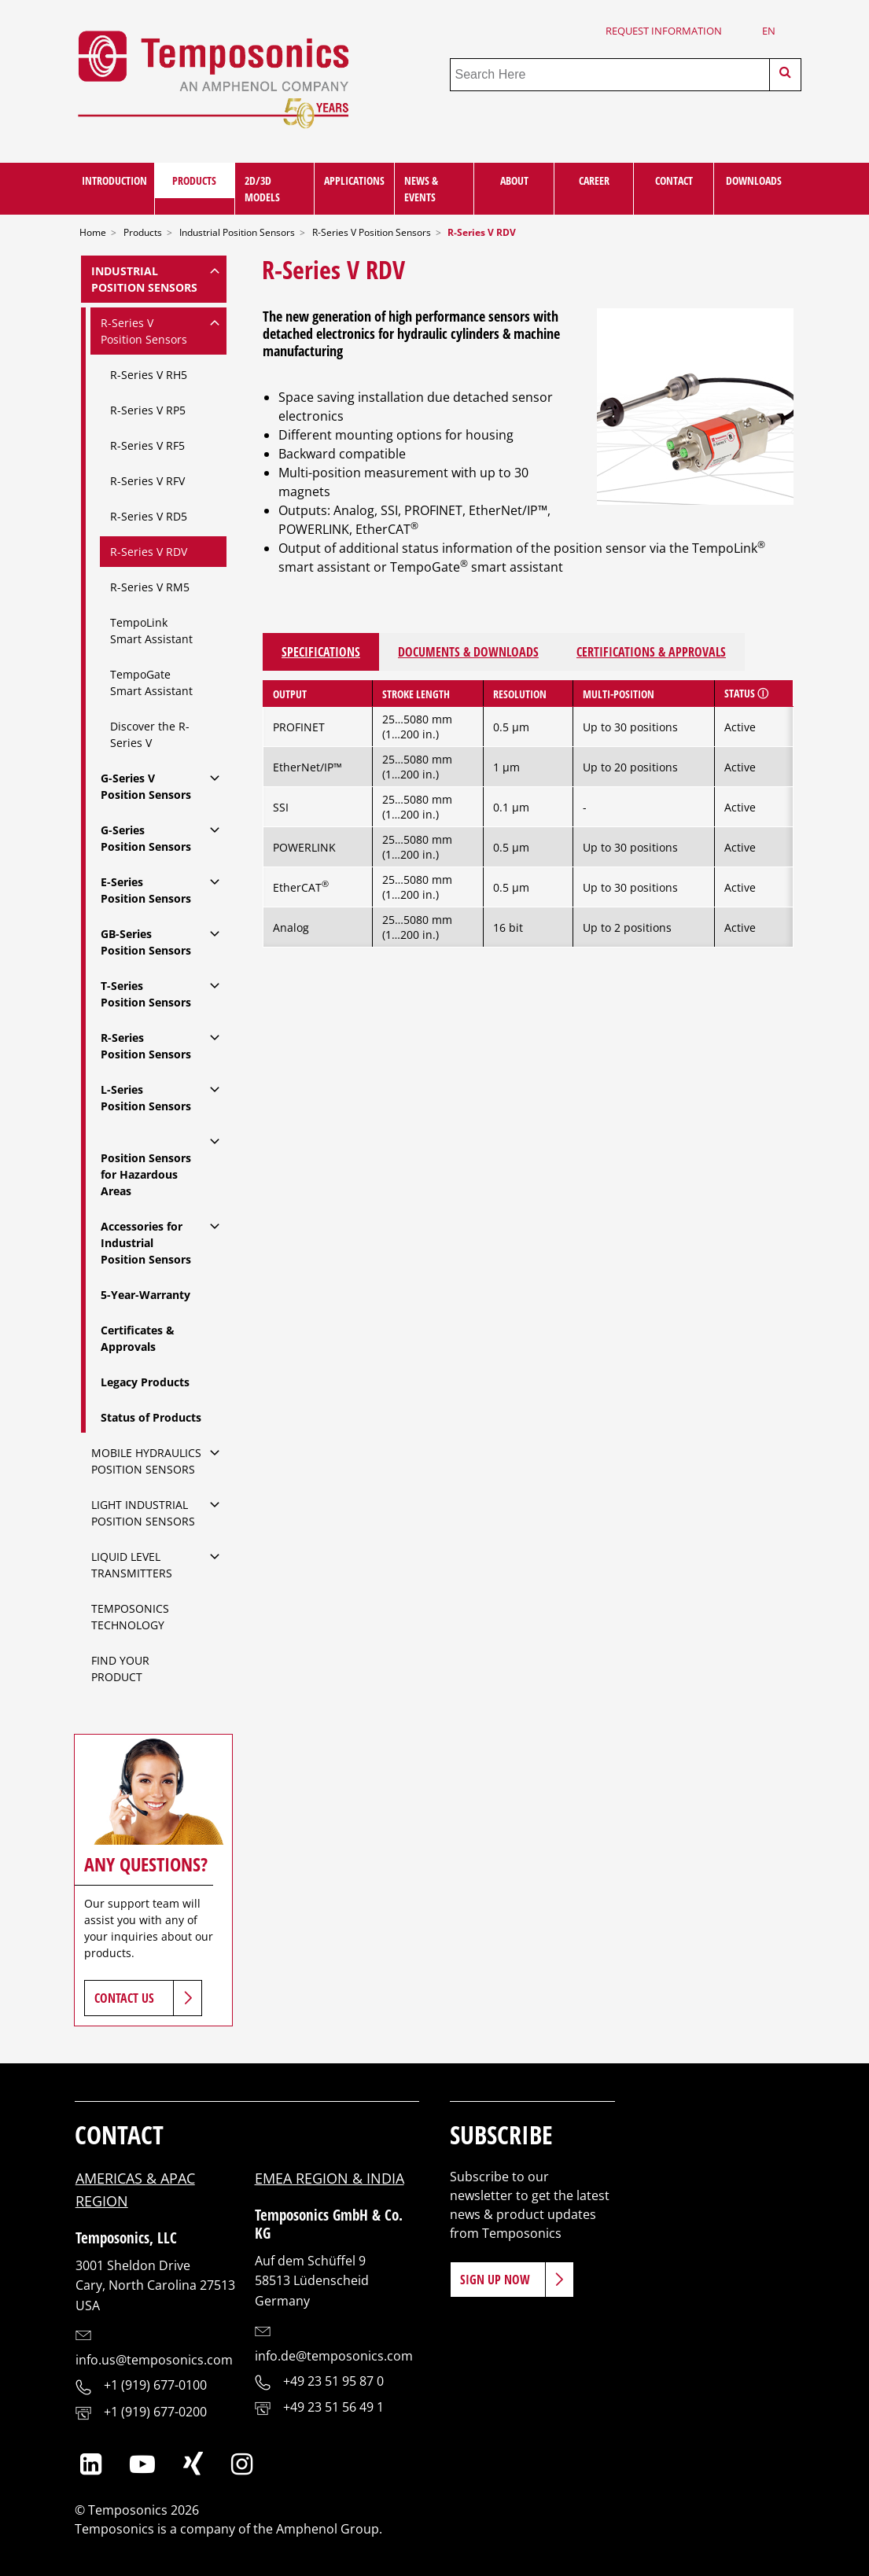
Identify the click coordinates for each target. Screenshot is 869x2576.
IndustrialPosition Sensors (144, 279)
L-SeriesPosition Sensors (146, 1097)
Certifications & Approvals (651, 652)
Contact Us (124, 1998)
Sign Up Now (495, 2279)
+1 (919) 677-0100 (155, 2385)
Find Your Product (120, 1668)
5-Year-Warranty (147, 1294)
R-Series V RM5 (150, 587)
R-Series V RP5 (148, 410)
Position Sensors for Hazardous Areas (146, 1174)
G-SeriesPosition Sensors (146, 838)
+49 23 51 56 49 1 (333, 2407)
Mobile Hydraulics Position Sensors (146, 1461)
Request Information (664, 31)
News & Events (421, 188)
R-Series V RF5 (147, 445)
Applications (354, 180)
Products (194, 180)
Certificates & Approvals (138, 1338)
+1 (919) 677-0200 (155, 2411)
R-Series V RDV (148, 551)
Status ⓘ (746, 693)
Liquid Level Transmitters (131, 1565)
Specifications (321, 652)
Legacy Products (145, 1381)
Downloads (754, 180)
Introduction (114, 180)
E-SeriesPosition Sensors (146, 890)
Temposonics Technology (130, 1616)
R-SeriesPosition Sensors (146, 1046)
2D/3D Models (262, 188)
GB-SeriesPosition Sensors (146, 942)
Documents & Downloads (468, 652)
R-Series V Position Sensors (371, 232)
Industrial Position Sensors (237, 232)
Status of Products (151, 1417)
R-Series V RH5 (148, 374)
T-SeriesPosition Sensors (146, 994)
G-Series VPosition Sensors (146, 786)
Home (92, 232)
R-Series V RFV (147, 480)
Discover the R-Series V (150, 734)
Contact (674, 180)
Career (594, 180)
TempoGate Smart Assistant (151, 682)
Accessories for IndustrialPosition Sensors (146, 1243)
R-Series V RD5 (148, 516)
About (514, 180)
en (768, 31)
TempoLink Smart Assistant (151, 630)
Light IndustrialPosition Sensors (143, 1513)
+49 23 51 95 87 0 (333, 2381)
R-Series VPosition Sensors (144, 331)
